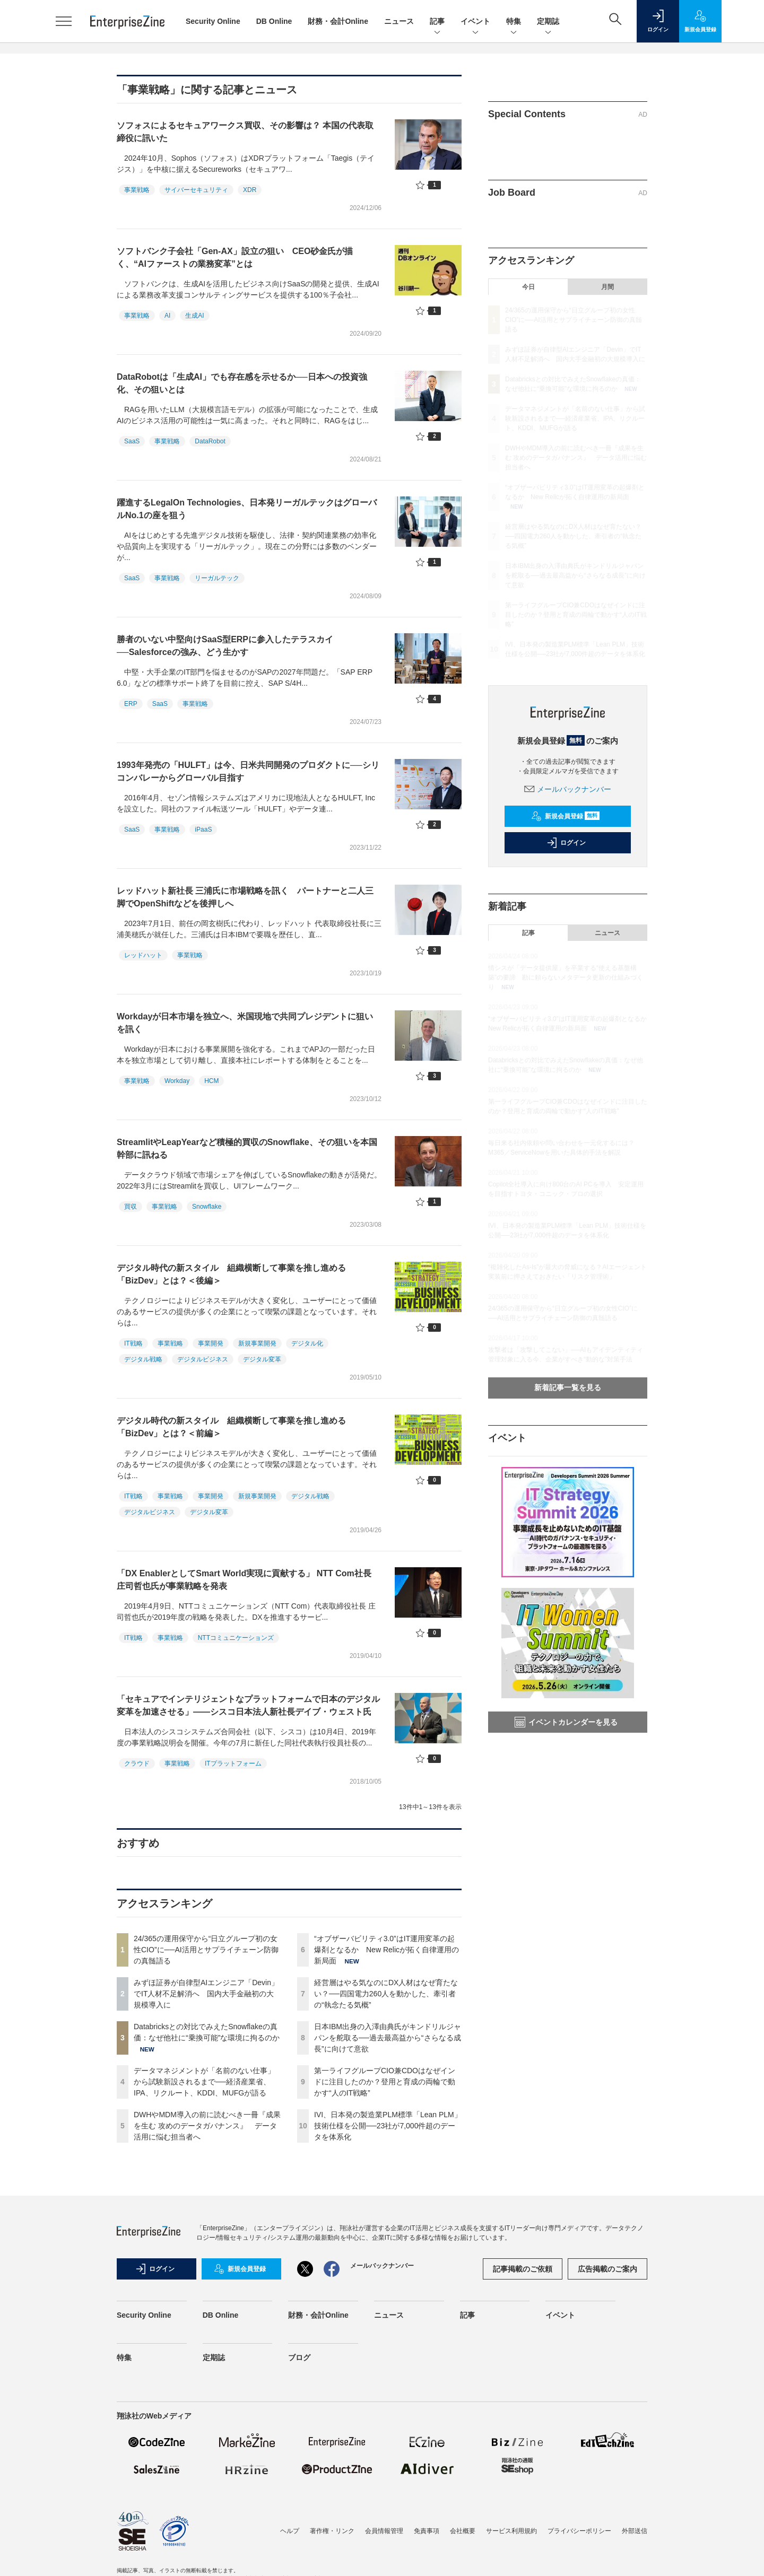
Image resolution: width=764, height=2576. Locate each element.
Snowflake (206, 1206)
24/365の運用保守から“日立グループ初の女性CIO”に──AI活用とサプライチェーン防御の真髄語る (206, 1949)
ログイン (566, 842)
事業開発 (210, 1343)
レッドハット (143, 955)
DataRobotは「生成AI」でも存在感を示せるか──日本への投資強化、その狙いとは (242, 383)
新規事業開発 (257, 1343)
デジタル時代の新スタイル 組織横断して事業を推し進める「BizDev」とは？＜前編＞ (231, 1427)
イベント (475, 22)
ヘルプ (289, 2531)
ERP (130, 704)
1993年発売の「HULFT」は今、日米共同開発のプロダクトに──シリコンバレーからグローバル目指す (248, 771)
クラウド (137, 1763)
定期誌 (548, 22)
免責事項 (426, 2531)
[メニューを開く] (63, 21)
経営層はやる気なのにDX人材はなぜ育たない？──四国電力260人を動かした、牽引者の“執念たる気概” (386, 1993)
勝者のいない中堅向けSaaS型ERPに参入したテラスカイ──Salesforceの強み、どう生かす (225, 646)
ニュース (399, 21)
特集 (513, 22)
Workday (176, 1081)
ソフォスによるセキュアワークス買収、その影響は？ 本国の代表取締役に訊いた (245, 132)
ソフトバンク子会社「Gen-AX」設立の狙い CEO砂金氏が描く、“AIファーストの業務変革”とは (235, 257)
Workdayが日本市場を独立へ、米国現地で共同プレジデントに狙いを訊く (245, 1023)
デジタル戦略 (143, 1359)
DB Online (274, 21)
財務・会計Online (338, 21)
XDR (249, 190)
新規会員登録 (565, 816)
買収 (130, 1206)
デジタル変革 (262, 1359)
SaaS (132, 441)
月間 (607, 287)
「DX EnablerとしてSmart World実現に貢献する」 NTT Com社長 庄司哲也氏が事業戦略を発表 (244, 1580)
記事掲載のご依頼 (522, 2269)
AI (167, 315)
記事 (437, 22)
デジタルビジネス (202, 1359)
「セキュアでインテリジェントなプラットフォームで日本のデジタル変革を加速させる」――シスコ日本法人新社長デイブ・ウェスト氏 (248, 1705)
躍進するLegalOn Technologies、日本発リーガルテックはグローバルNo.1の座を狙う (247, 509)
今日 (528, 287)
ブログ (299, 2357)
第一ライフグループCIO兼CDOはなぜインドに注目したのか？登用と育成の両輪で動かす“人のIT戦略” (384, 2081)
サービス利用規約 (511, 2531)
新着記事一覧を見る (567, 1387)
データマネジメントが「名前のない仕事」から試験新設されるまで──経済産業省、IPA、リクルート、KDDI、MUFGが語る (204, 2081)
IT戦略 (133, 1343)
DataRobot (210, 441)
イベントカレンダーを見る (566, 1722)
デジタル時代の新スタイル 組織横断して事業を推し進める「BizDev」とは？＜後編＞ (231, 1274)
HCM (211, 1081)
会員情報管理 (384, 2531)
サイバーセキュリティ (196, 190)
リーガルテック (217, 578)
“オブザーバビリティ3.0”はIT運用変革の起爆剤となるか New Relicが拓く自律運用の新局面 (386, 1949)
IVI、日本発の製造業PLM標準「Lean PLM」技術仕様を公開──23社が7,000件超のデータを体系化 (388, 2125)
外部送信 (634, 2531)
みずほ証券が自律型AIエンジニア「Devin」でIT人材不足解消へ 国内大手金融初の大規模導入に (206, 1993)
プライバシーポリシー (579, 2531)
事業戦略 (137, 190)
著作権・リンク (332, 2531)
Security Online (213, 21)
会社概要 (462, 2531)
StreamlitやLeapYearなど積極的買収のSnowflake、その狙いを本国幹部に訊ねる (247, 1148)
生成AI (194, 315)
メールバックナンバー (567, 789)
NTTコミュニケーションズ (236, 1637)
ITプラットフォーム (233, 1763)
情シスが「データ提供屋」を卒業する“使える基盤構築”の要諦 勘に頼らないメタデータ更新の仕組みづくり (565, 977)
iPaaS (203, 829)
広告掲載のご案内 (607, 2269)
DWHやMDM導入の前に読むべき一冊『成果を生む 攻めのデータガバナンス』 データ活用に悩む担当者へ (207, 2125)
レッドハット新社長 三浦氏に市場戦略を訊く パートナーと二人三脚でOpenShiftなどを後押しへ (245, 897)
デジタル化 (307, 1343)
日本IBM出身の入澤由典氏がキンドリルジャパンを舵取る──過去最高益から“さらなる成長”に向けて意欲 (387, 2037)
